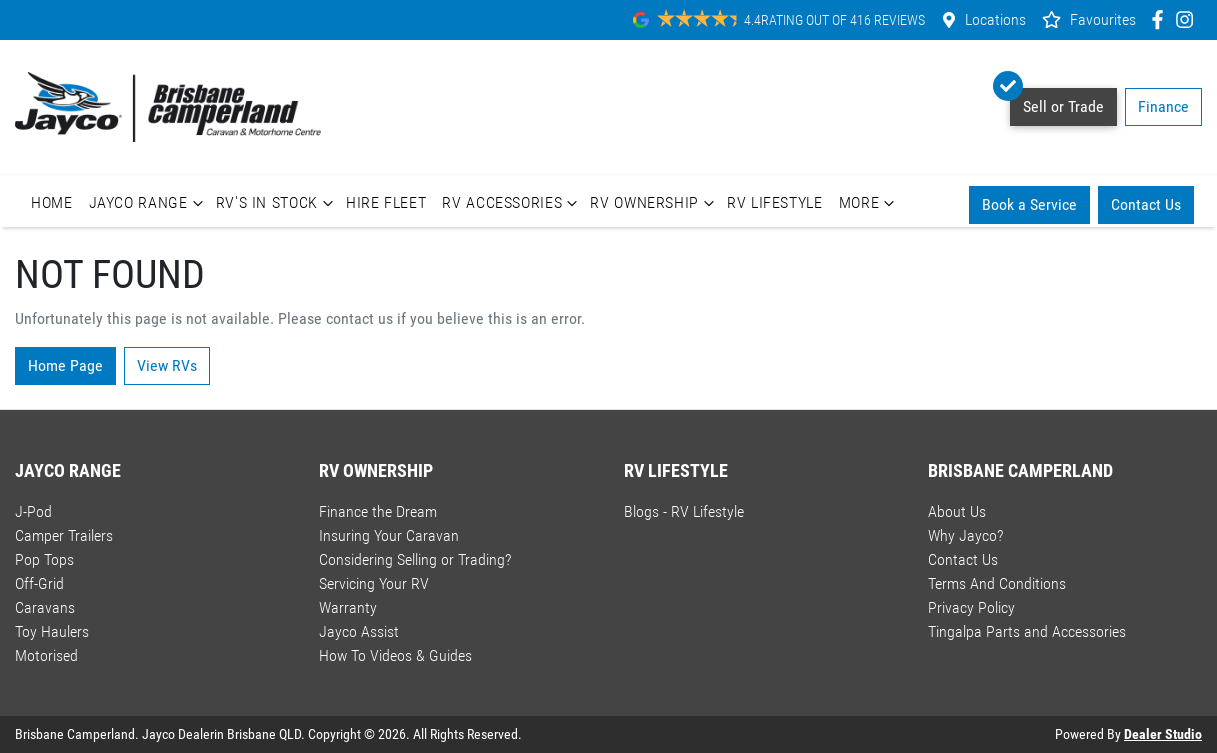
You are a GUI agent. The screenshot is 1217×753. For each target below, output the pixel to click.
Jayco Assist (359, 631)
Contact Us (1146, 204)
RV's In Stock (277, 203)
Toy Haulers (52, 631)
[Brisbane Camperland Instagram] (1188, 19)
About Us (957, 511)
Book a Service (1029, 204)
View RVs (167, 365)
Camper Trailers (64, 535)
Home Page (65, 365)
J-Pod (33, 511)
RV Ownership (654, 203)
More (869, 203)
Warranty (348, 607)
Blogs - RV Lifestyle (684, 511)
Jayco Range (148, 203)
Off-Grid (39, 583)
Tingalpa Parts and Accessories (1027, 631)
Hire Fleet (386, 202)
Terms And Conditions (997, 583)
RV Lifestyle (775, 202)
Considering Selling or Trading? (415, 559)
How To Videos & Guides (395, 655)
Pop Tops (44, 559)
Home (52, 202)
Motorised (46, 655)
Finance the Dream (378, 511)
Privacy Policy (971, 607)
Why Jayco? (965, 535)
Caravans (45, 607)
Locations (995, 19)
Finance (1163, 106)
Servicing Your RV (374, 583)
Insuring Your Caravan (389, 535)
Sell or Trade (1057, 102)
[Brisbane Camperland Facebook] (1161, 19)
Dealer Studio (1163, 734)
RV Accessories (512, 203)
